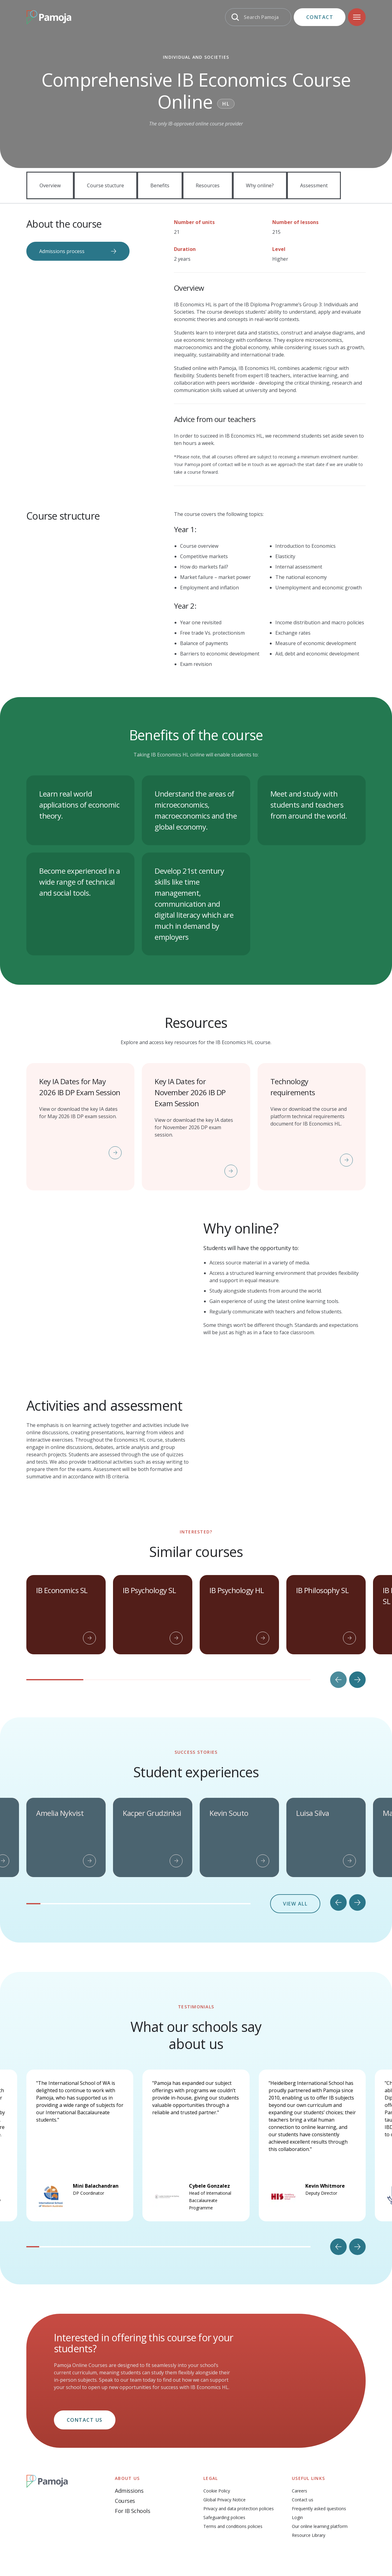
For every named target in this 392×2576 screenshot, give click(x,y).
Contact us (85, 2399)
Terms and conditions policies (232, 2506)
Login (297, 2497)
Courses (125, 2480)
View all (295, 1883)
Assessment (314, 185)
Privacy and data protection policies (238, 2488)
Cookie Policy (216, 2470)
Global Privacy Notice (224, 2479)
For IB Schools (132, 2490)
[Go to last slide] (338, 1882)
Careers (299, 2470)
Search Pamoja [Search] (261, 17)
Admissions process (62, 251)
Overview (50, 185)
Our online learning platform (320, 2506)
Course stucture (105, 185)
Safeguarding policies (224, 2497)
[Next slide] (357, 1659)
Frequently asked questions (319, 2488)
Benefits (159, 185)
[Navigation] (357, 17)
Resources (208, 185)
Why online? (260, 185)
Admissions (129, 2470)
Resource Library (308, 2515)
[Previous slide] (338, 1659)
